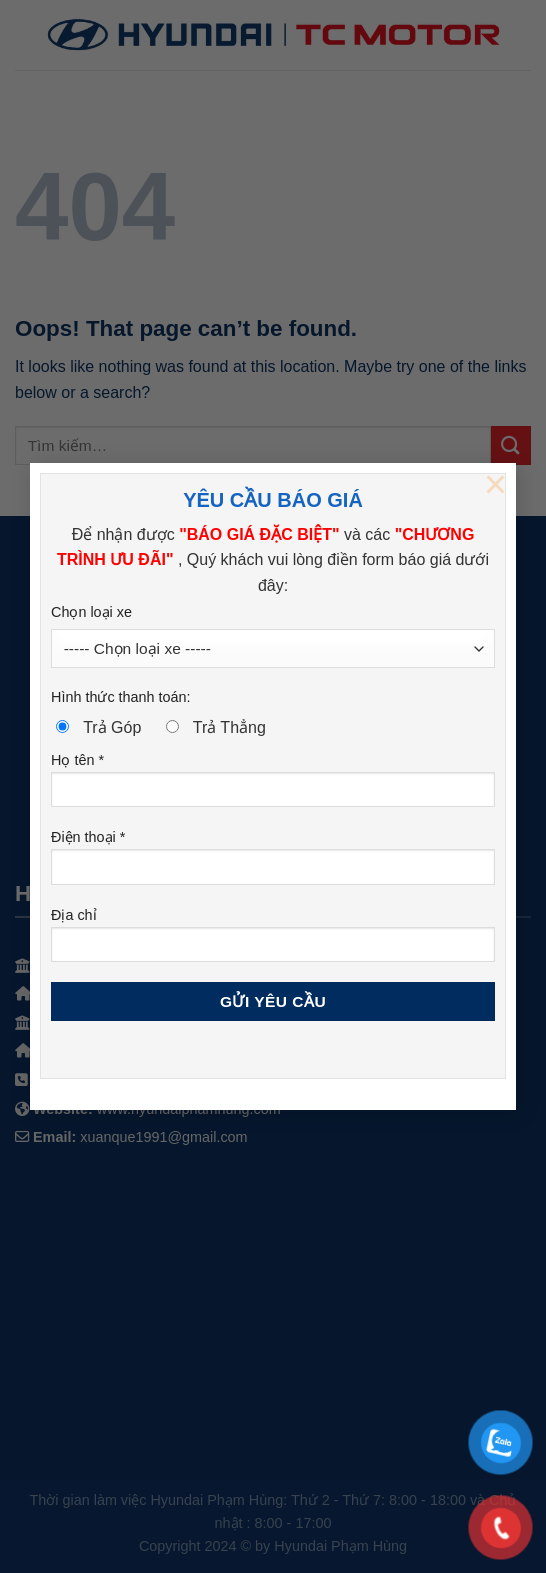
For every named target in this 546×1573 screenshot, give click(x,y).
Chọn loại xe (91, 612)
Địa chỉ (273, 941)
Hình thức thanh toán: (121, 697)
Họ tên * (273, 786)
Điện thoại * (273, 863)
